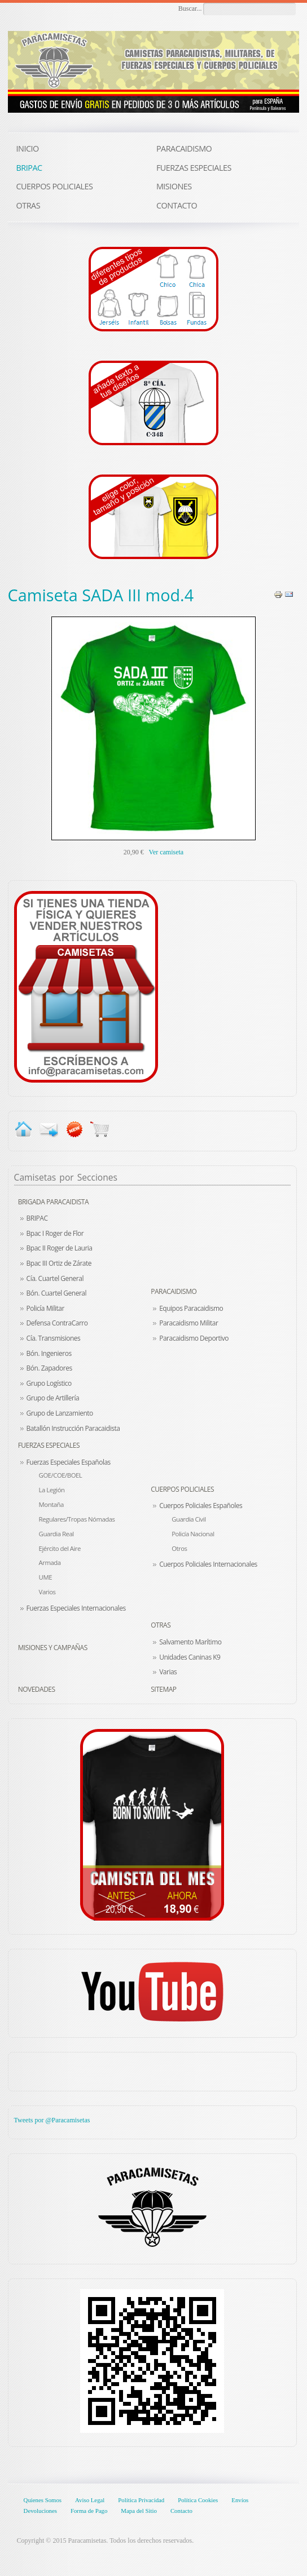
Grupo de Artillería (53, 1398)
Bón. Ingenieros (49, 1353)
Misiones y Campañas (52, 1647)
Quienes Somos (43, 2500)
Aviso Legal (89, 2500)
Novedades (36, 1689)
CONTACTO (176, 205)
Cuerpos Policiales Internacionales (208, 1564)
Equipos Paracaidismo (191, 1308)
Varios (47, 1592)
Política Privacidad (141, 2500)
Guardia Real (56, 1533)
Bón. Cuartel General (56, 1293)
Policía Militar (45, 1308)
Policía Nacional (193, 1533)
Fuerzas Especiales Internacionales (76, 1608)
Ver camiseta (166, 852)
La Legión (52, 1490)
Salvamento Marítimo (190, 1642)
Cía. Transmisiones (54, 1338)
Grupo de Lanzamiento (60, 1413)
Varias (168, 1672)
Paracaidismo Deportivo (194, 1338)
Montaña (51, 1504)
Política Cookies (198, 2500)
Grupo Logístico (49, 1383)
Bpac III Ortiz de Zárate (59, 1263)
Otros (179, 1548)
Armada (50, 1562)
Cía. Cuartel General (55, 1278)
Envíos (239, 2500)
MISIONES (174, 186)
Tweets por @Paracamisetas (52, 2120)
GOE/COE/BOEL (60, 1475)
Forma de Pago (89, 2510)
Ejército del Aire (60, 1548)
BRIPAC (37, 1218)
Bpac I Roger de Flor (55, 1233)
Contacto (181, 2510)
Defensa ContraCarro (57, 1323)
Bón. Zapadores (49, 1368)
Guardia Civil (188, 1519)
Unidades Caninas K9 (189, 1657)
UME (45, 1577)
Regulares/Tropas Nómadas (77, 1519)
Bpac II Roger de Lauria (60, 1248)
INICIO (27, 148)
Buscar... (190, 8)
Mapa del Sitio (139, 2510)
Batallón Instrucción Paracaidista (73, 1428)
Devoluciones (40, 2510)
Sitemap (163, 1689)
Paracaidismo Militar (188, 1323)
